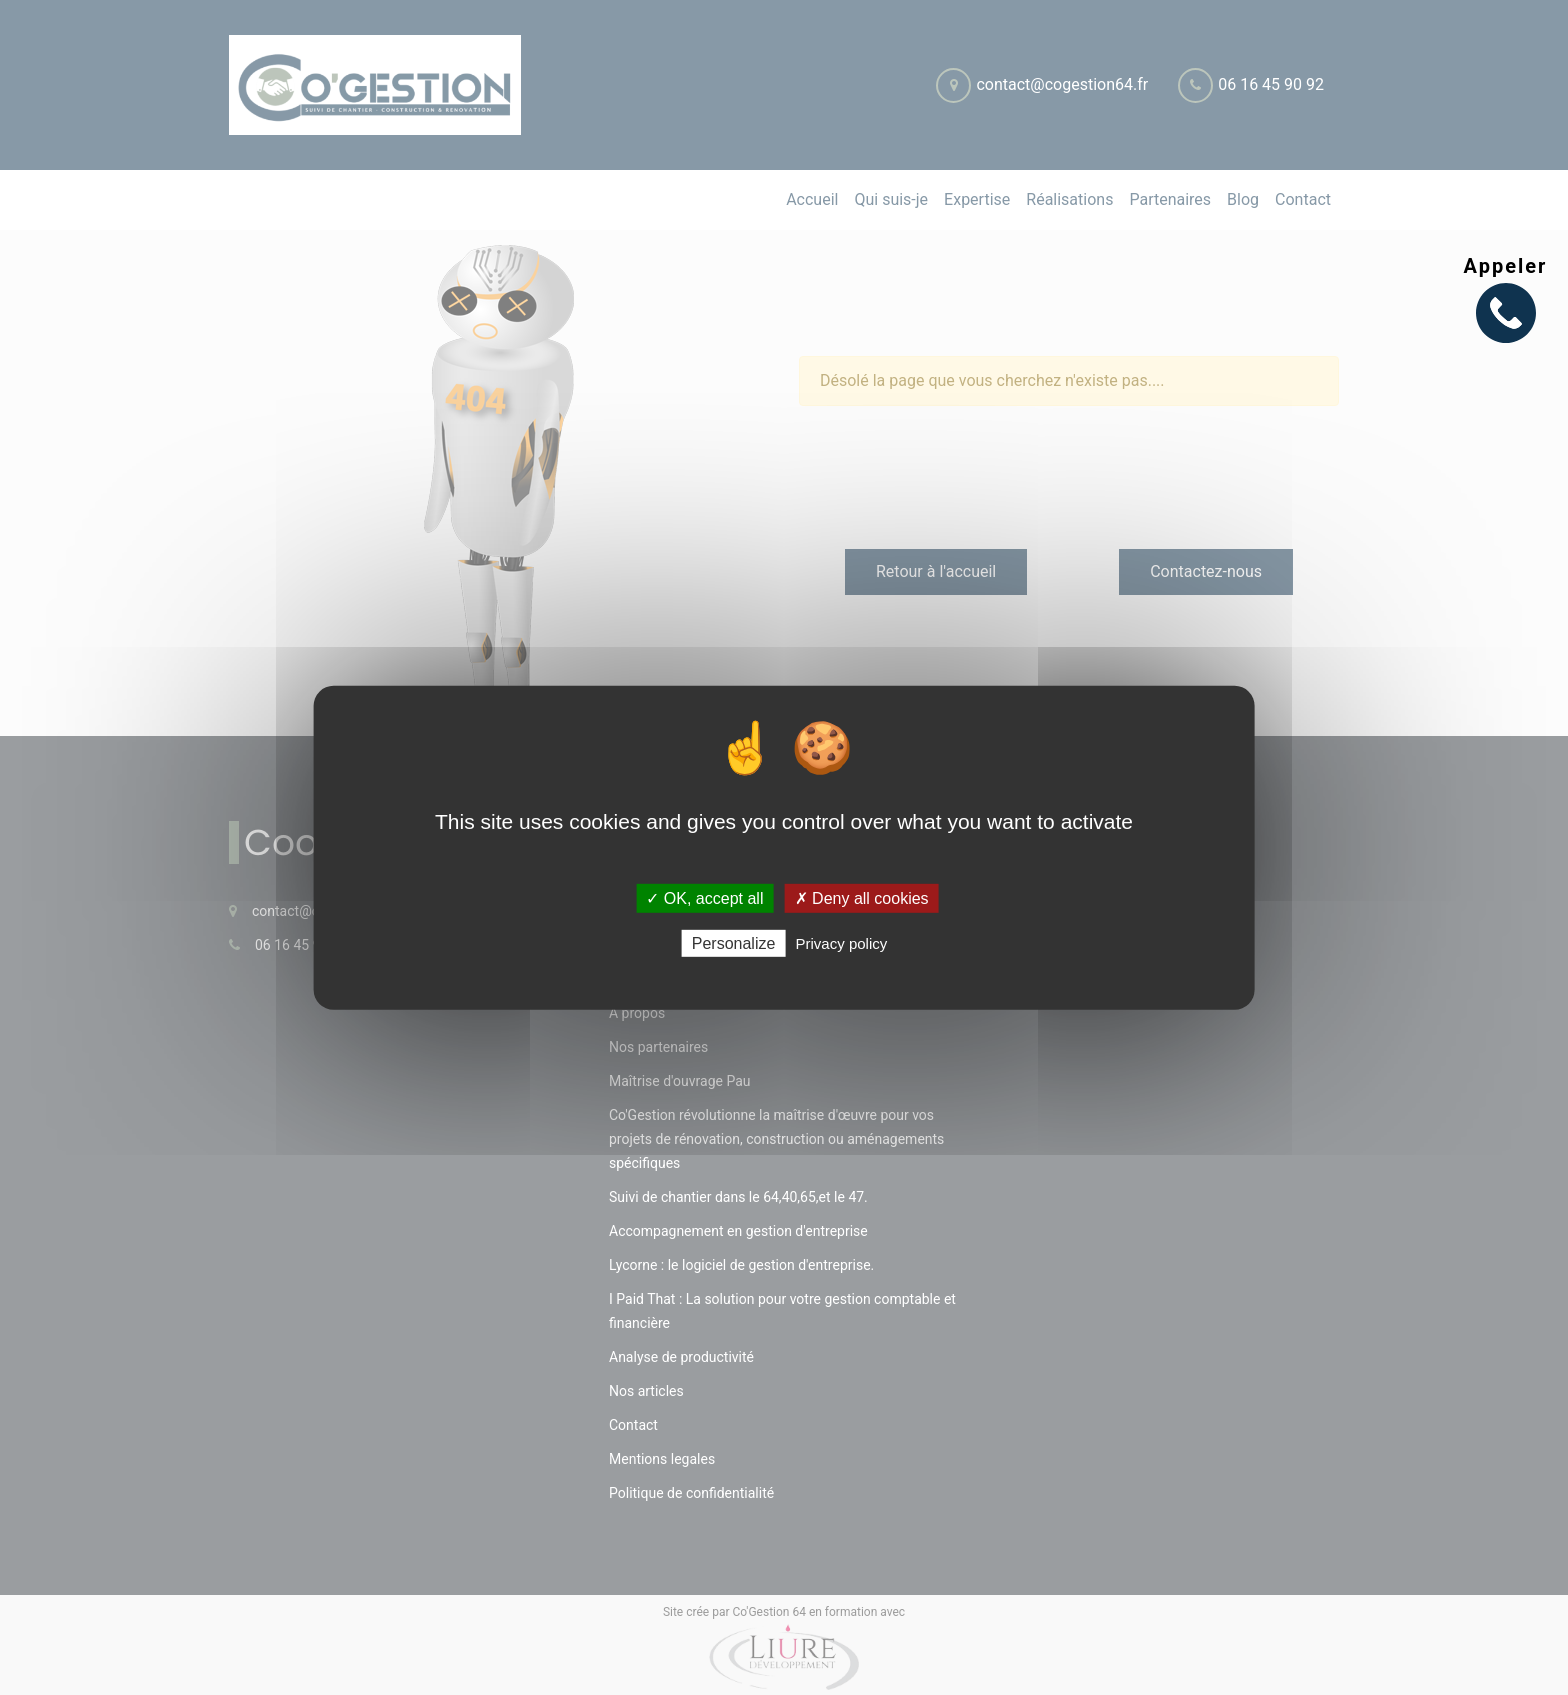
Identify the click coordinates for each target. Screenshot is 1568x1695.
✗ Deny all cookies (862, 897)
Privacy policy (842, 943)
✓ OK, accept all (704, 897)
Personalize (734, 943)
